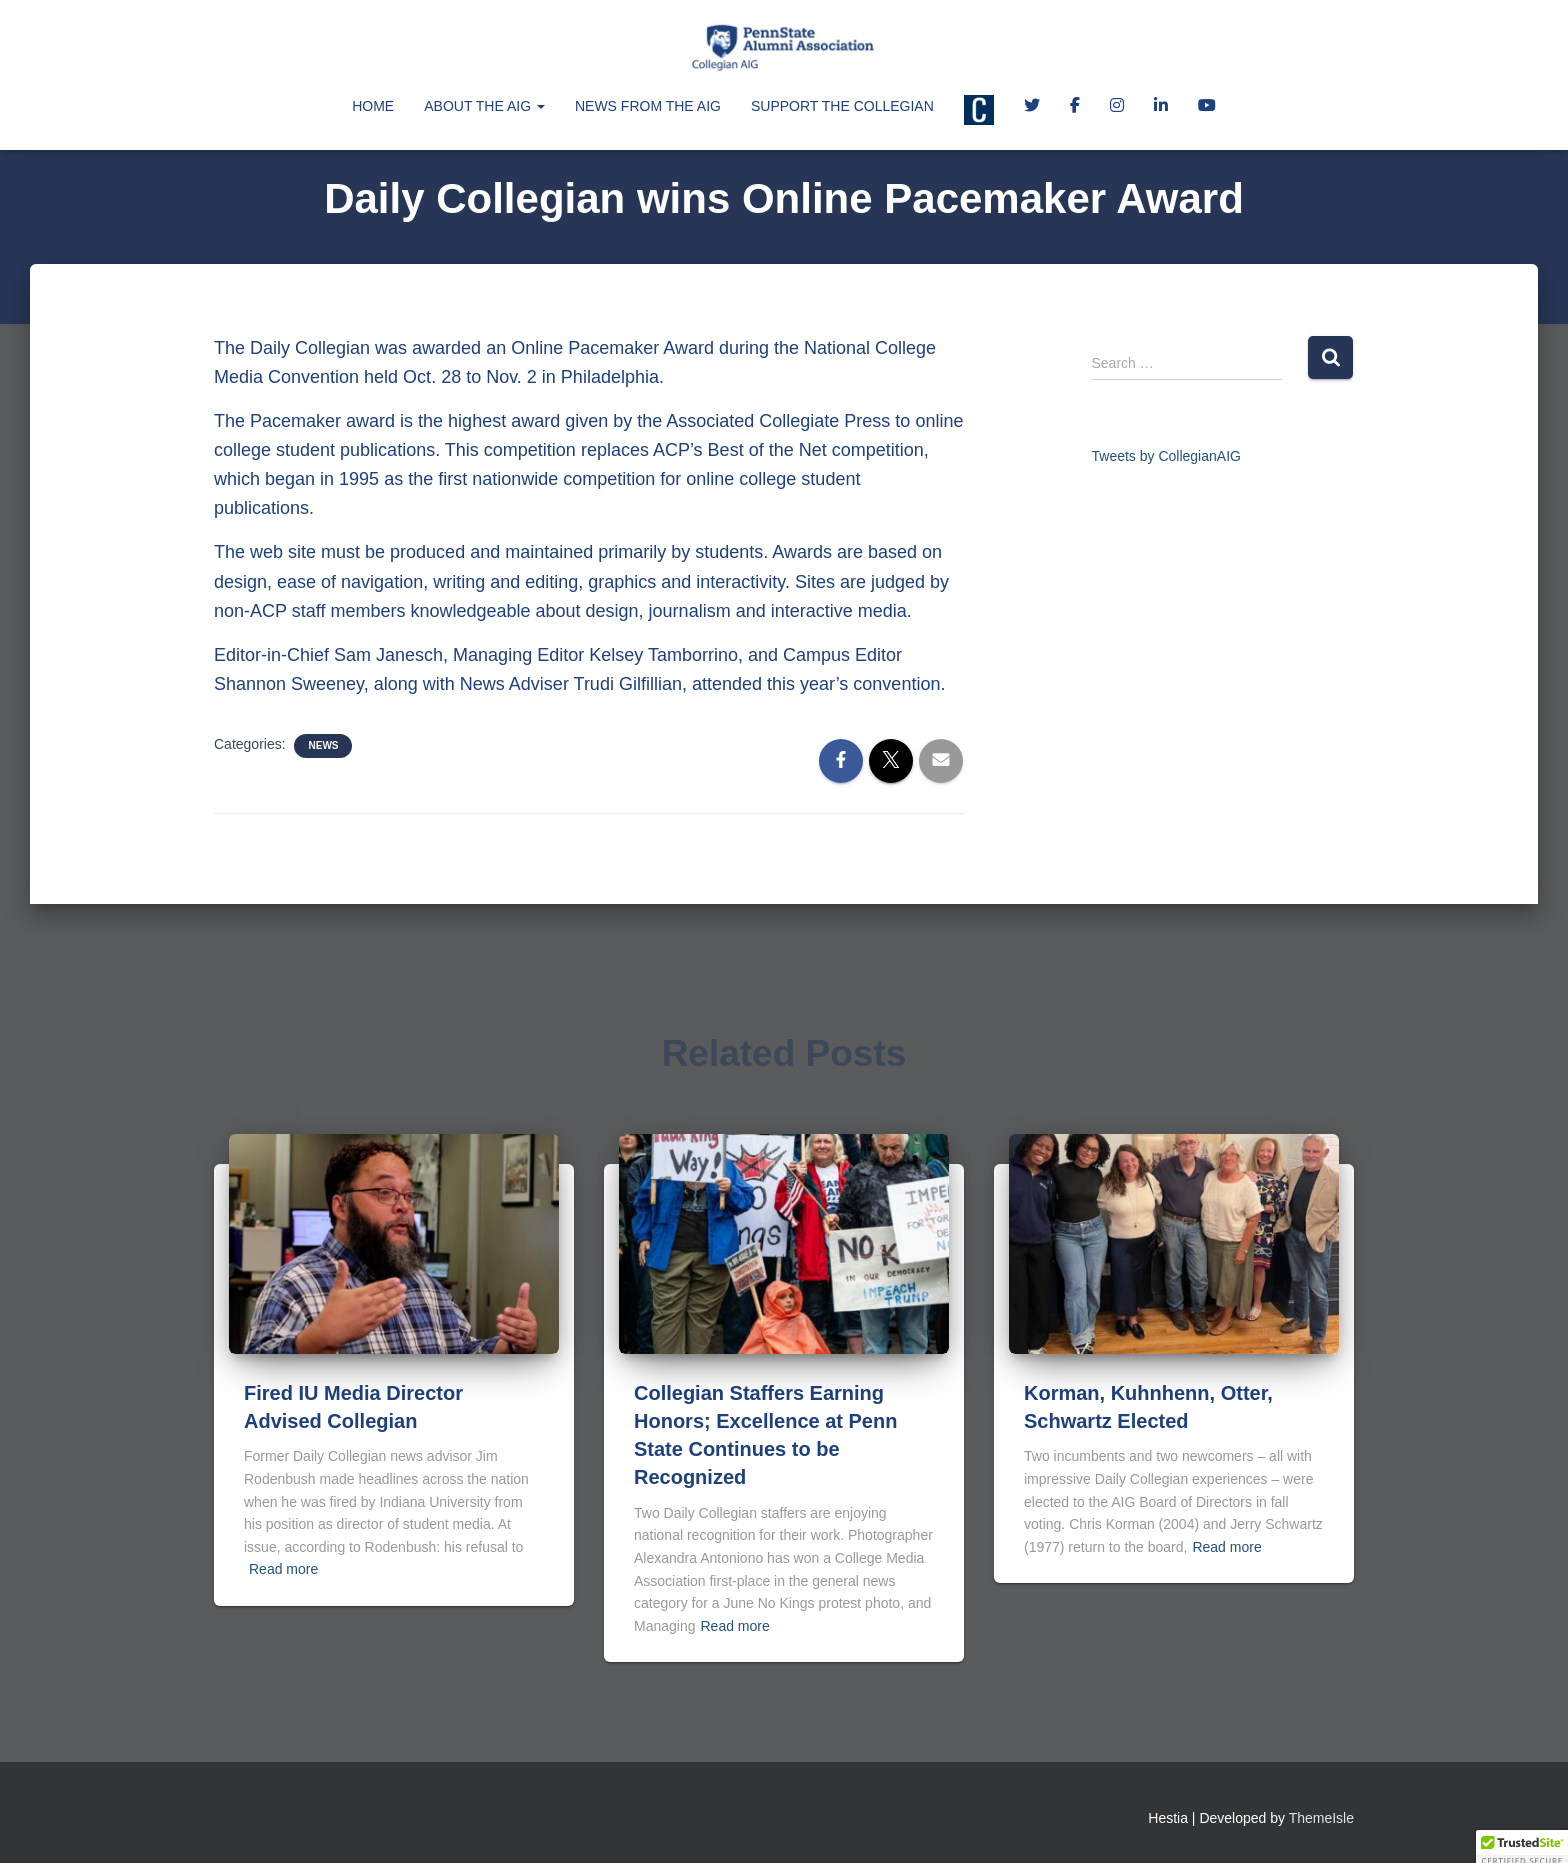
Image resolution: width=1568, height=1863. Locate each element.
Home (373, 106)
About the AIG (484, 106)
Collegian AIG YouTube (1207, 108)
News (323, 745)
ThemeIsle (1321, 1818)
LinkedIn (1161, 108)
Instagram (1117, 108)
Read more (283, 1569)
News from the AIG (648, 106)
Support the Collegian (842, 106)
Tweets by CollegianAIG (1166, 456)
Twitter (1032, 108)
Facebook (1075, 108)
